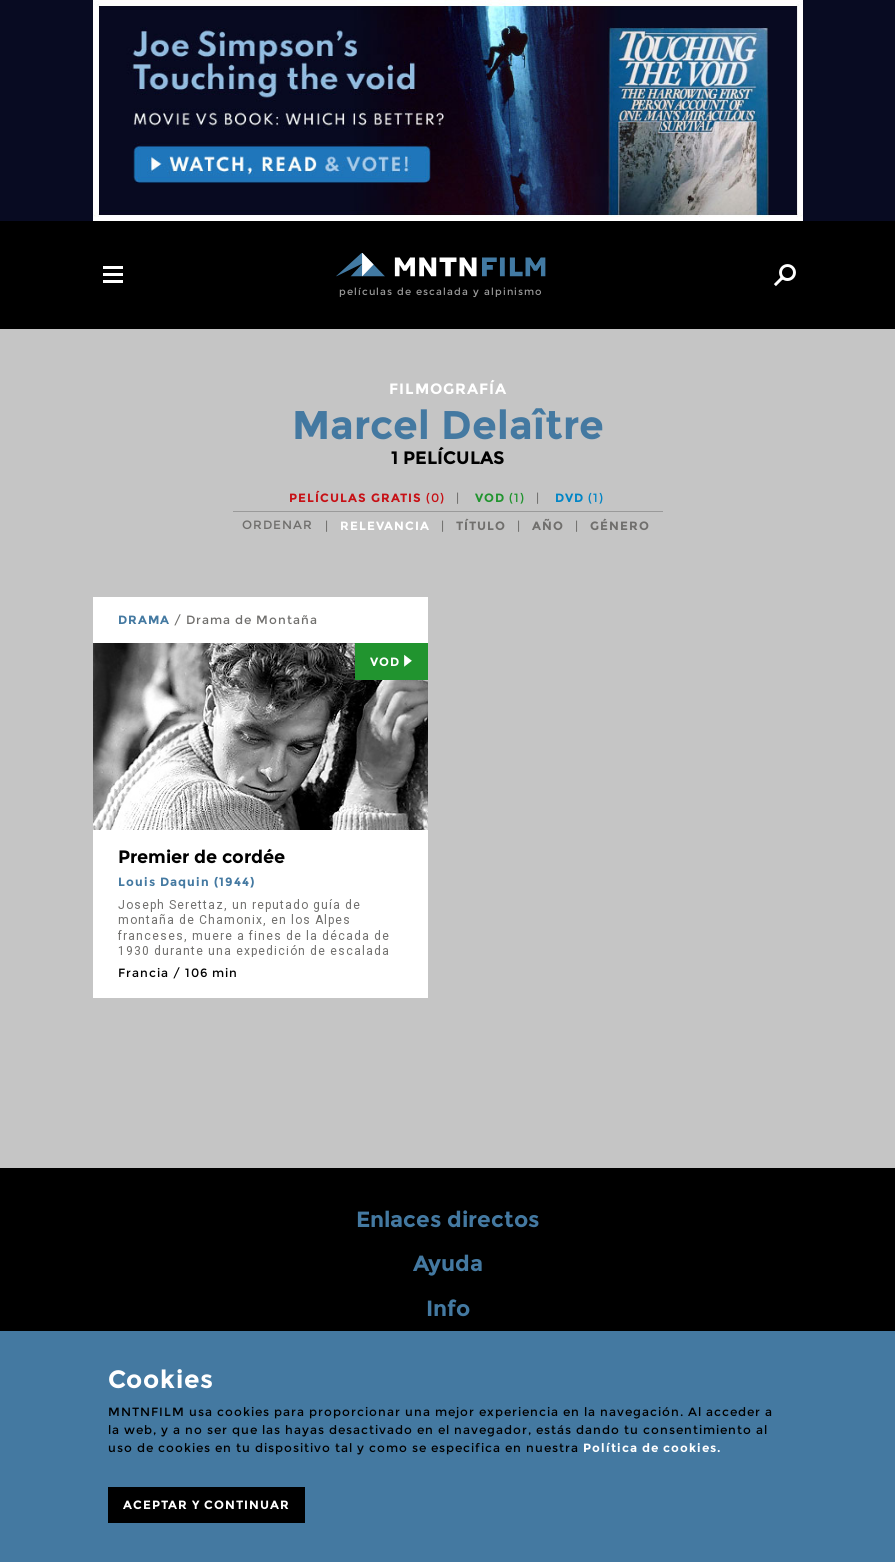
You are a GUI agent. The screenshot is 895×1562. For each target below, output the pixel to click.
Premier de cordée (201, 857)
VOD (500, 497)
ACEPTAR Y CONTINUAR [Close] (206, 1504)
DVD (579, 497)
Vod (391, 661)
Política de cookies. (652, 1447)
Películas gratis (367, 497)
